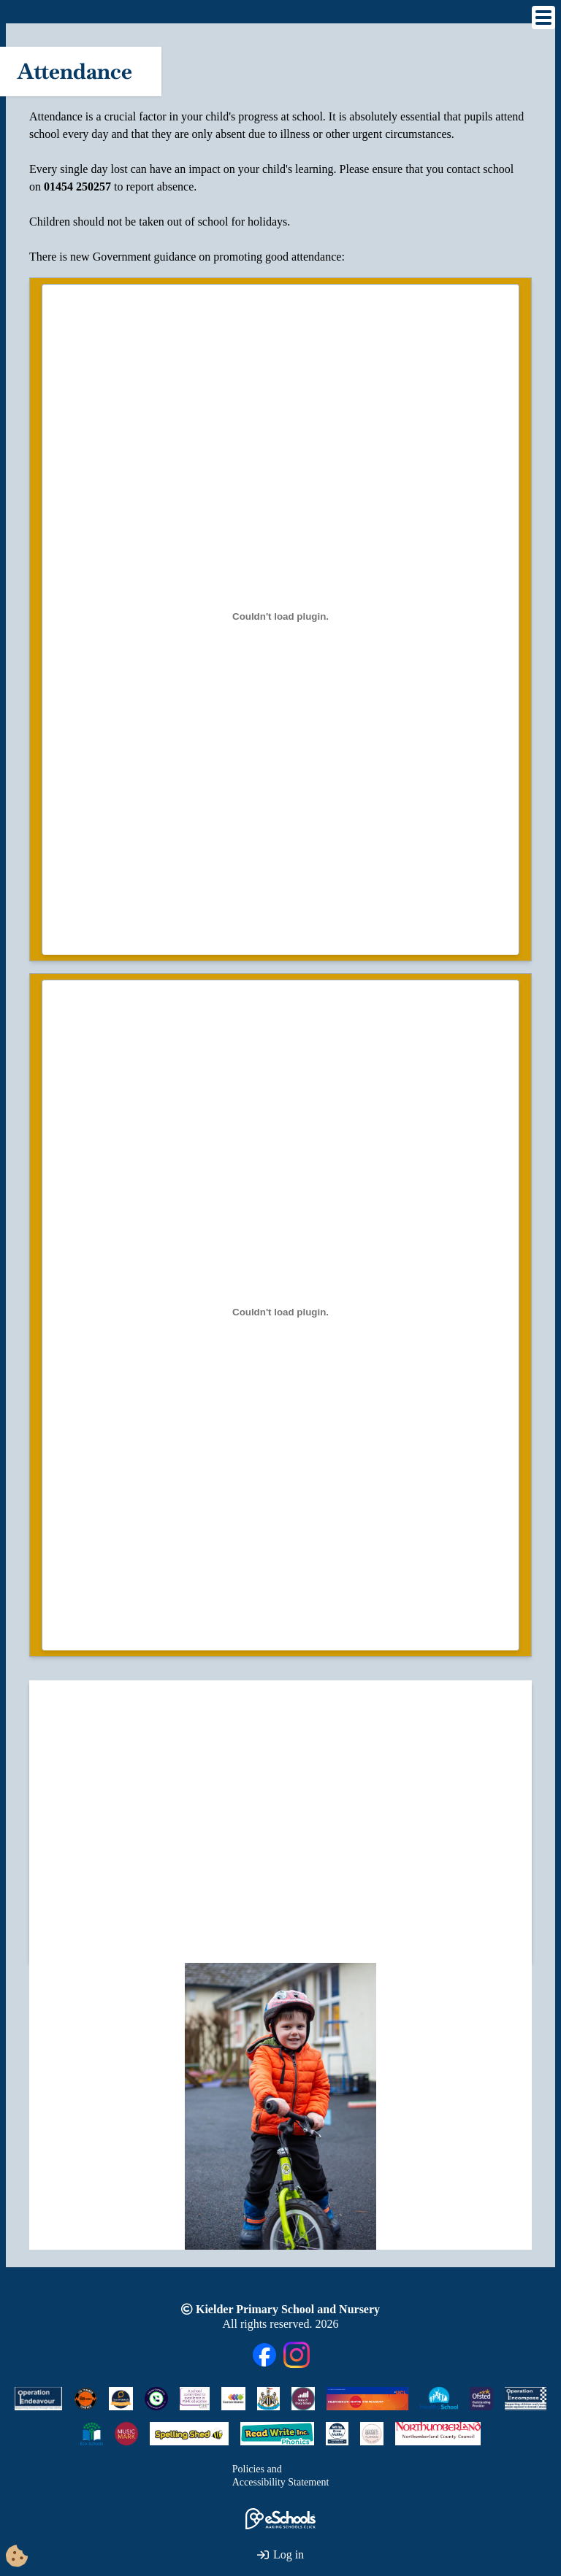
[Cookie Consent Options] (17, 2557)
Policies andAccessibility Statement (280, 2476)
